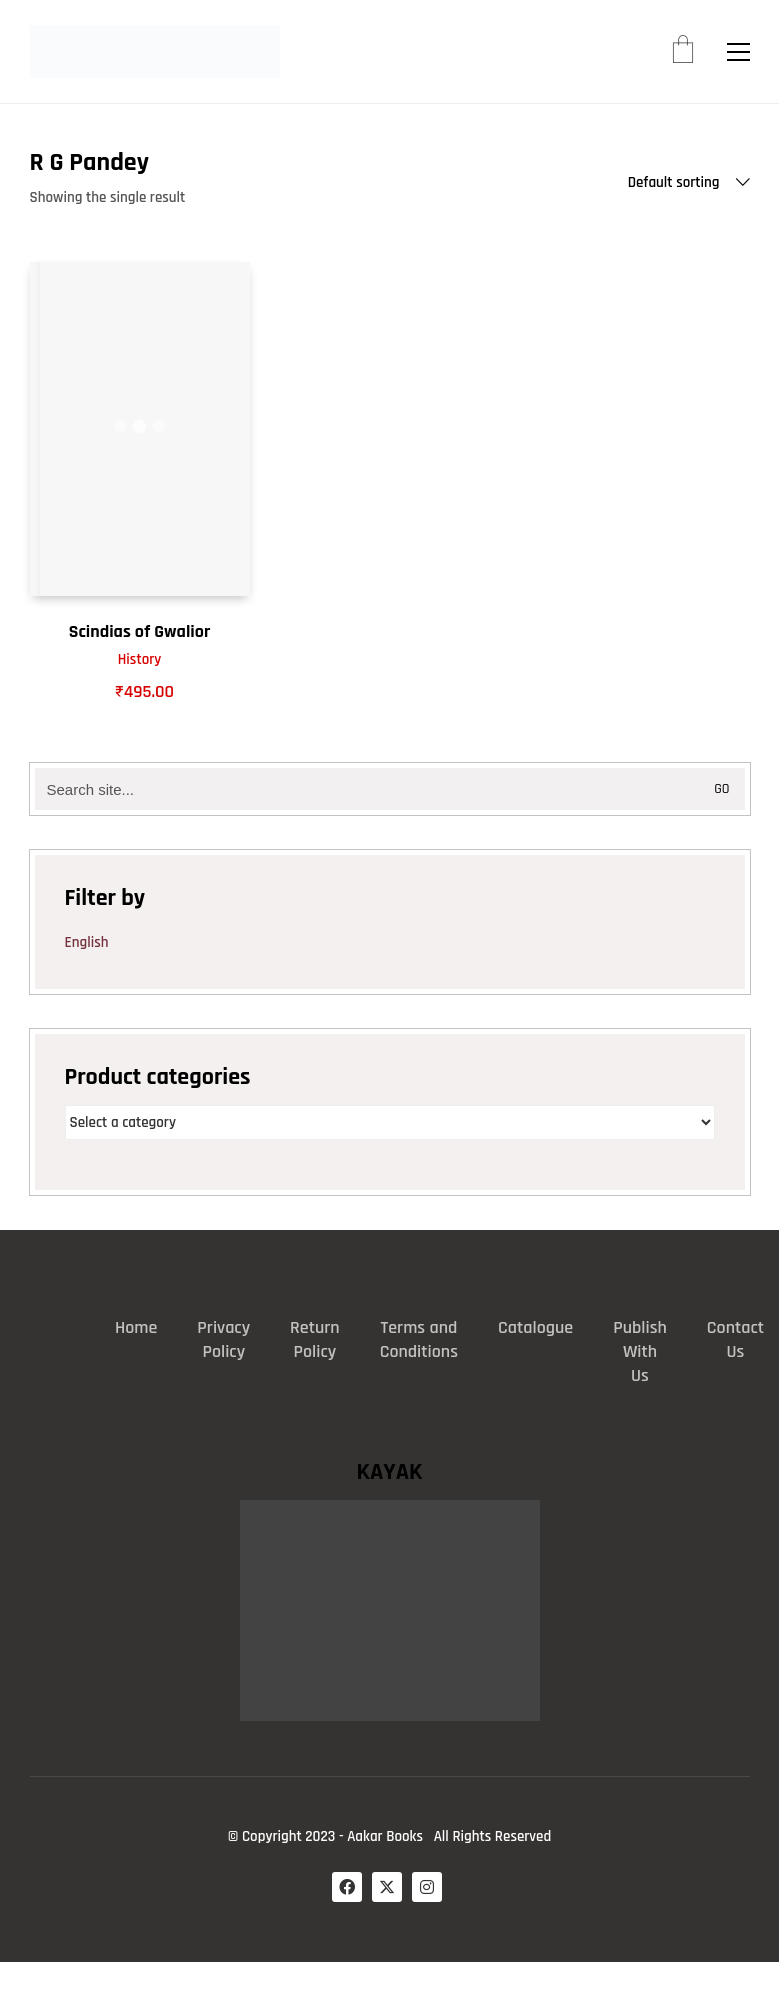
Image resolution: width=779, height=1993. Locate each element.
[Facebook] (347, 1887)
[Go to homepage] (155, 51)
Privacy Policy (223, 1339)
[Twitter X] (387, 1887)
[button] (738, 52)
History (140, 659)
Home (136, 1327)
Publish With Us (640, 1351)
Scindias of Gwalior (140, 631)
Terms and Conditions (419, 1339)
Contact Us (735, 1339)
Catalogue (535, 1327)
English (87, 942)
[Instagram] (427, 1887)
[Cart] (683, 52)
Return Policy (315, 1339)
